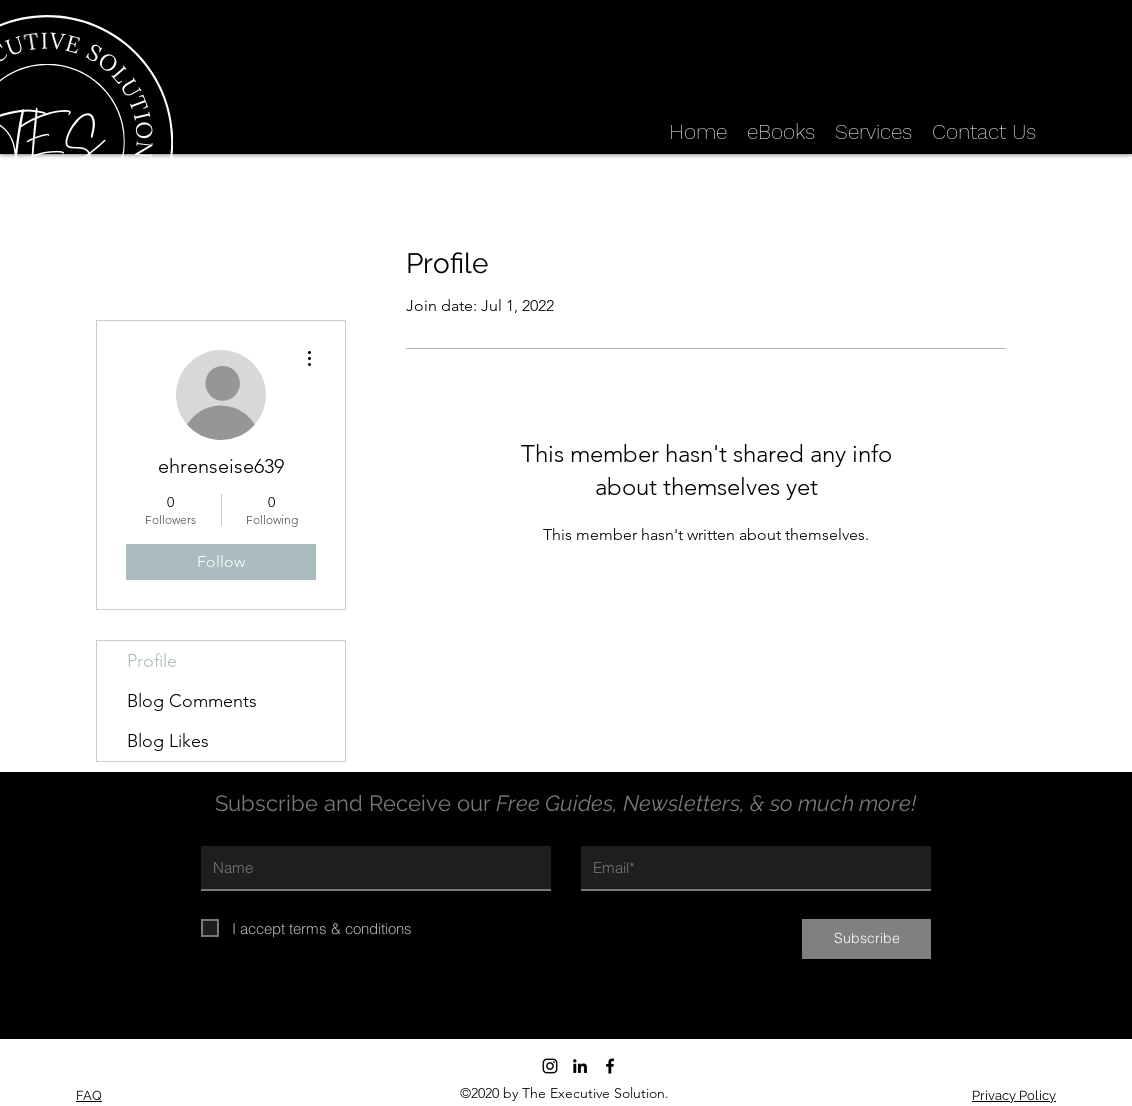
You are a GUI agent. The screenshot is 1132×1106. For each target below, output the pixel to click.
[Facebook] (610, 1066)
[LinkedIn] (580, 1066)
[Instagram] (550, 1066)
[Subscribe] (866, 939)
